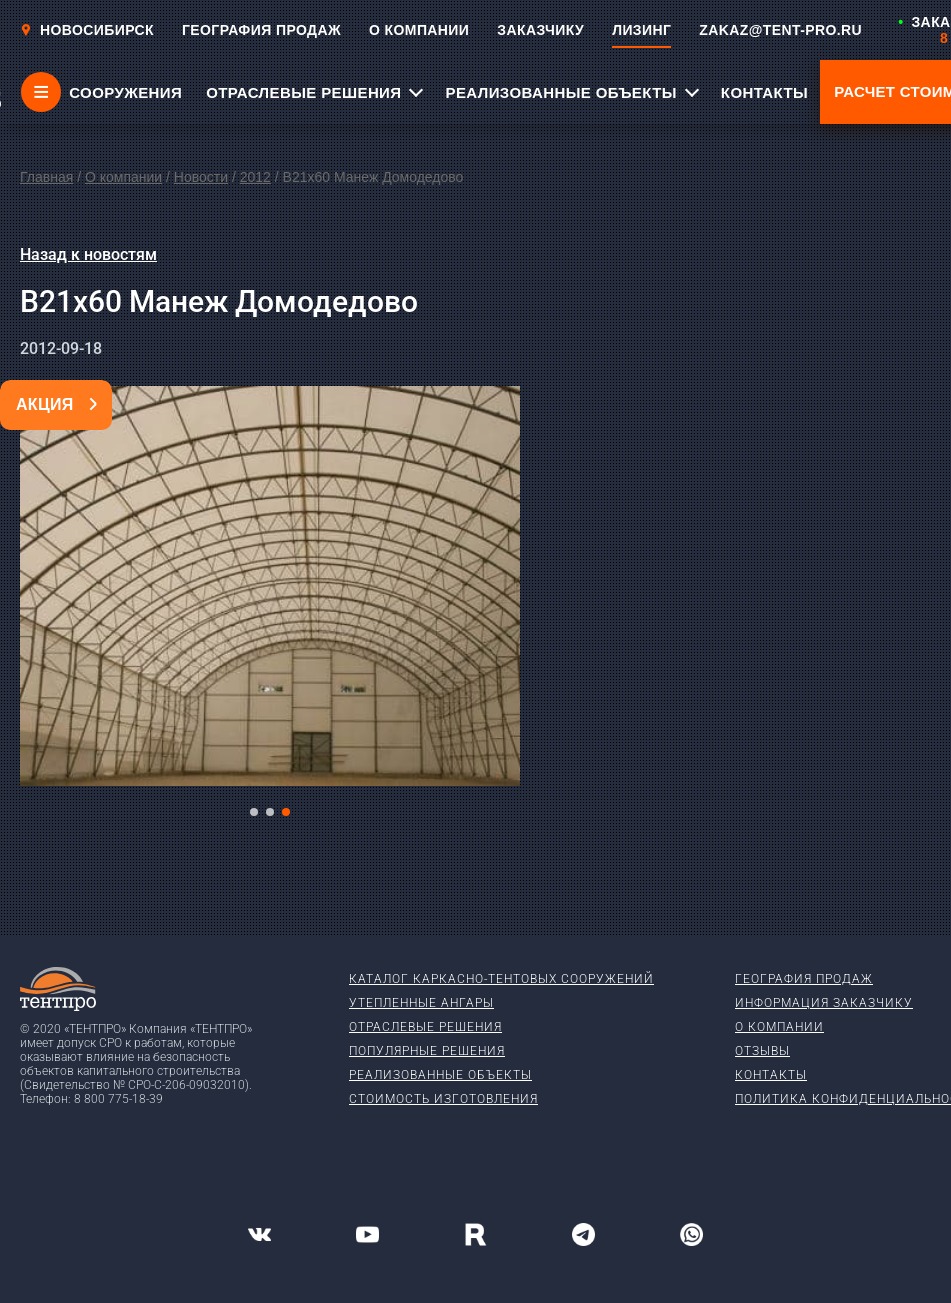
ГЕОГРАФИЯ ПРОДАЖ (261, 30)
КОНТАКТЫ (764, 92)
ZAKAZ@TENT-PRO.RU (780, 30)
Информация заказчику (824, 1003)
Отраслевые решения (425, 1027)
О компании (123, 177)
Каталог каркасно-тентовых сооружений (501, 979)
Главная (46, 177)
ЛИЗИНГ (641, 30)
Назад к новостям (88, 254)
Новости (201, 177)
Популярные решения (427, 1051)
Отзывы (762, 1051)
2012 (255, 177)
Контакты (771, 1075)
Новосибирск (87, 30)
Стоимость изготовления (443, 1099)
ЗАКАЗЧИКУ (540, 30)
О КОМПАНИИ (419, 30)
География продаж (804, 979)
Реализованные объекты (440, 1075)
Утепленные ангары (421, 1003)
